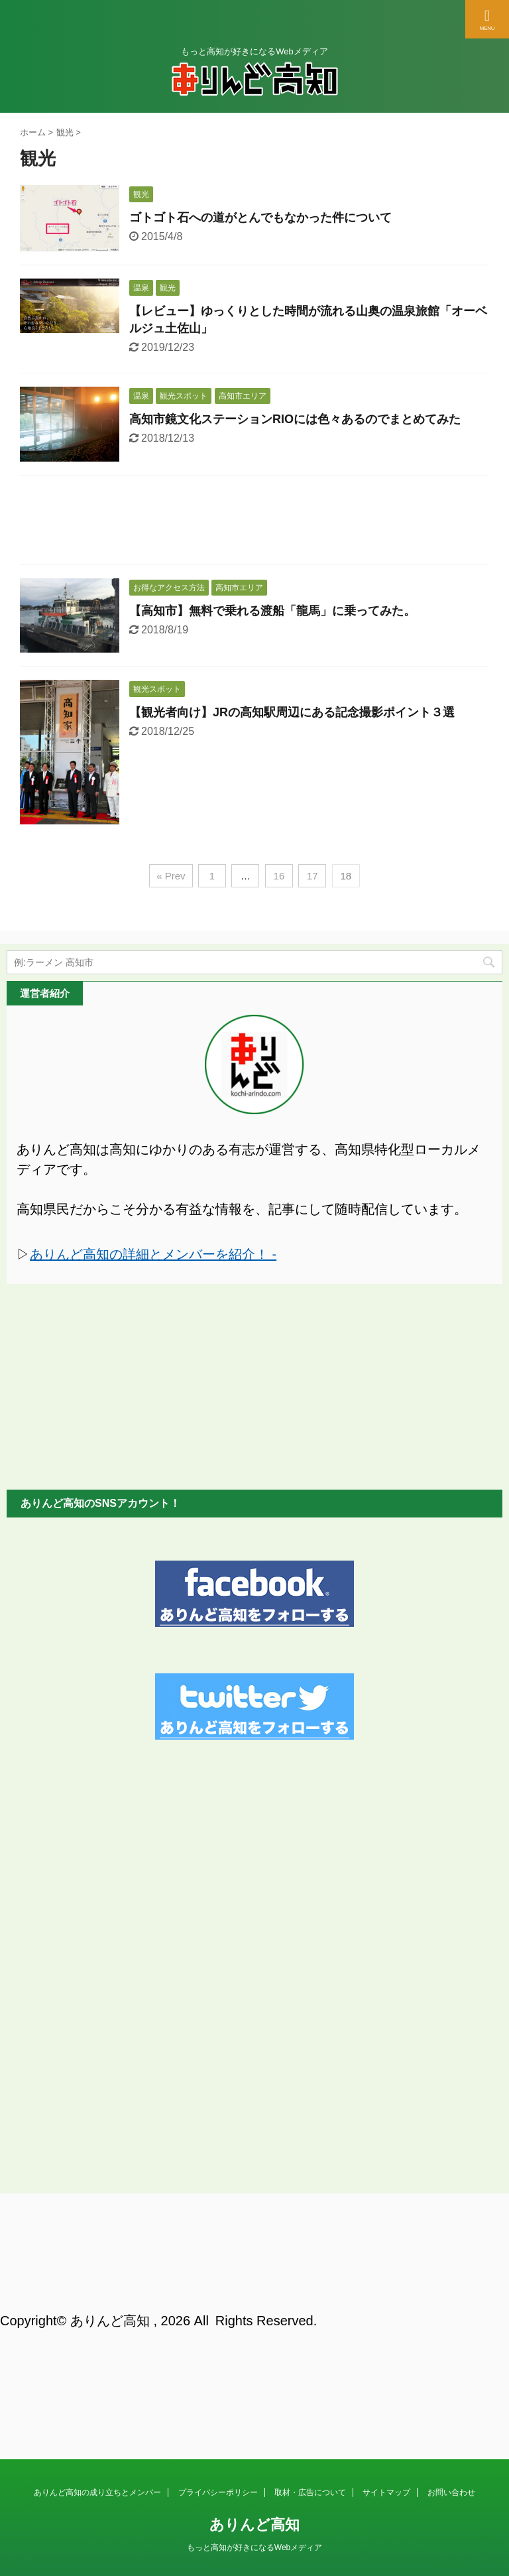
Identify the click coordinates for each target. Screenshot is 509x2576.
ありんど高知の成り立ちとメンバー (97, 2245)
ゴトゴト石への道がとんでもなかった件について (260, 217)
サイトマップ (386, 2245)
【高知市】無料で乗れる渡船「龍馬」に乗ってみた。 (272, 610)
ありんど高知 (254, 2278)
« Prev (170, 875)
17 (312, 875)
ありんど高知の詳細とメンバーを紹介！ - (153, 1254)
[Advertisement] (254, 523)
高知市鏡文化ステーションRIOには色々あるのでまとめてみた (295, 419)
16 (279, 875)
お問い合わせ (451, 2245)
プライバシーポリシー (218, 2245)
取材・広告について (310, 2245)
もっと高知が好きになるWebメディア (254, 2300)
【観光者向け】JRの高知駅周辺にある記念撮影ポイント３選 (292, 712)
